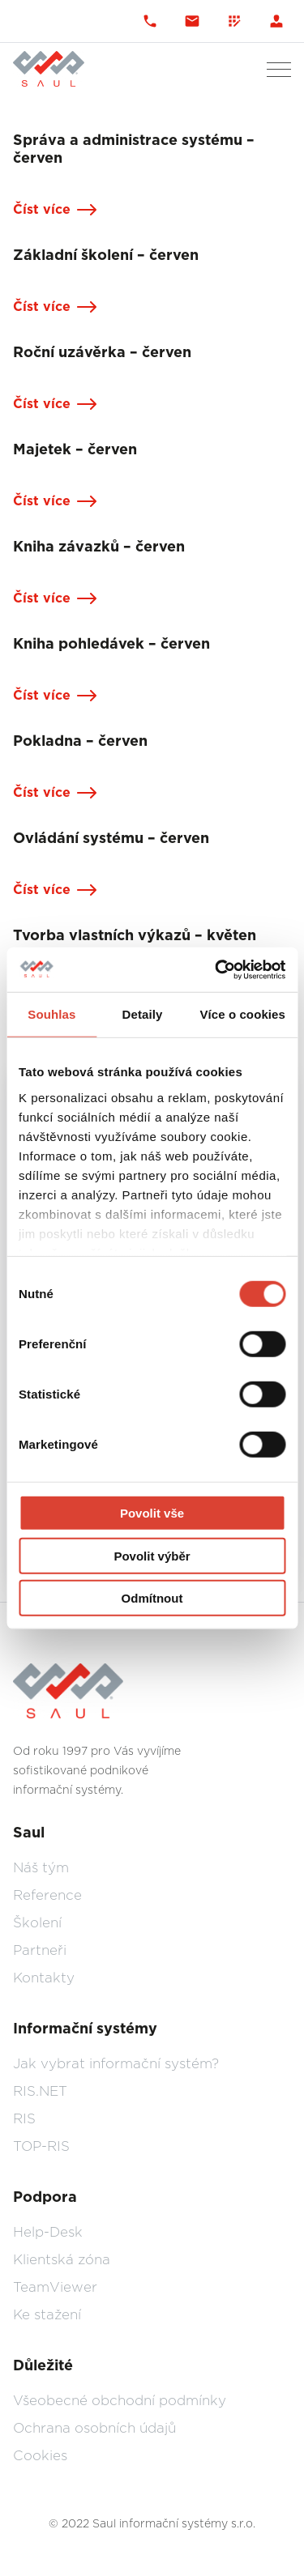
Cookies (40, 2456)
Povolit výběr (151, 1555)
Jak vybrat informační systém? (116, 2064)
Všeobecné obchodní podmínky (119, 2401)
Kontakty (44, 1978)
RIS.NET (40, 2091)
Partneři (39, 1950)
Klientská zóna (61, 2260)
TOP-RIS (41, 2146)
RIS (24, 2119)
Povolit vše (152, 1513)
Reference (47, 1895)
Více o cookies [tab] (242, 1014)
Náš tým (41, 1868)
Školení (37, 1923)
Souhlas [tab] (51, 1014)
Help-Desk (48, 2232)
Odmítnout (152, 1598)
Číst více (42, 209)
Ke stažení (47, 2315)
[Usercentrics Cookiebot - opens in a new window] (216, 969)
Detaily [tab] (142, 1014)
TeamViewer (55, 2287)
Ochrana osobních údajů (94, 2428)
